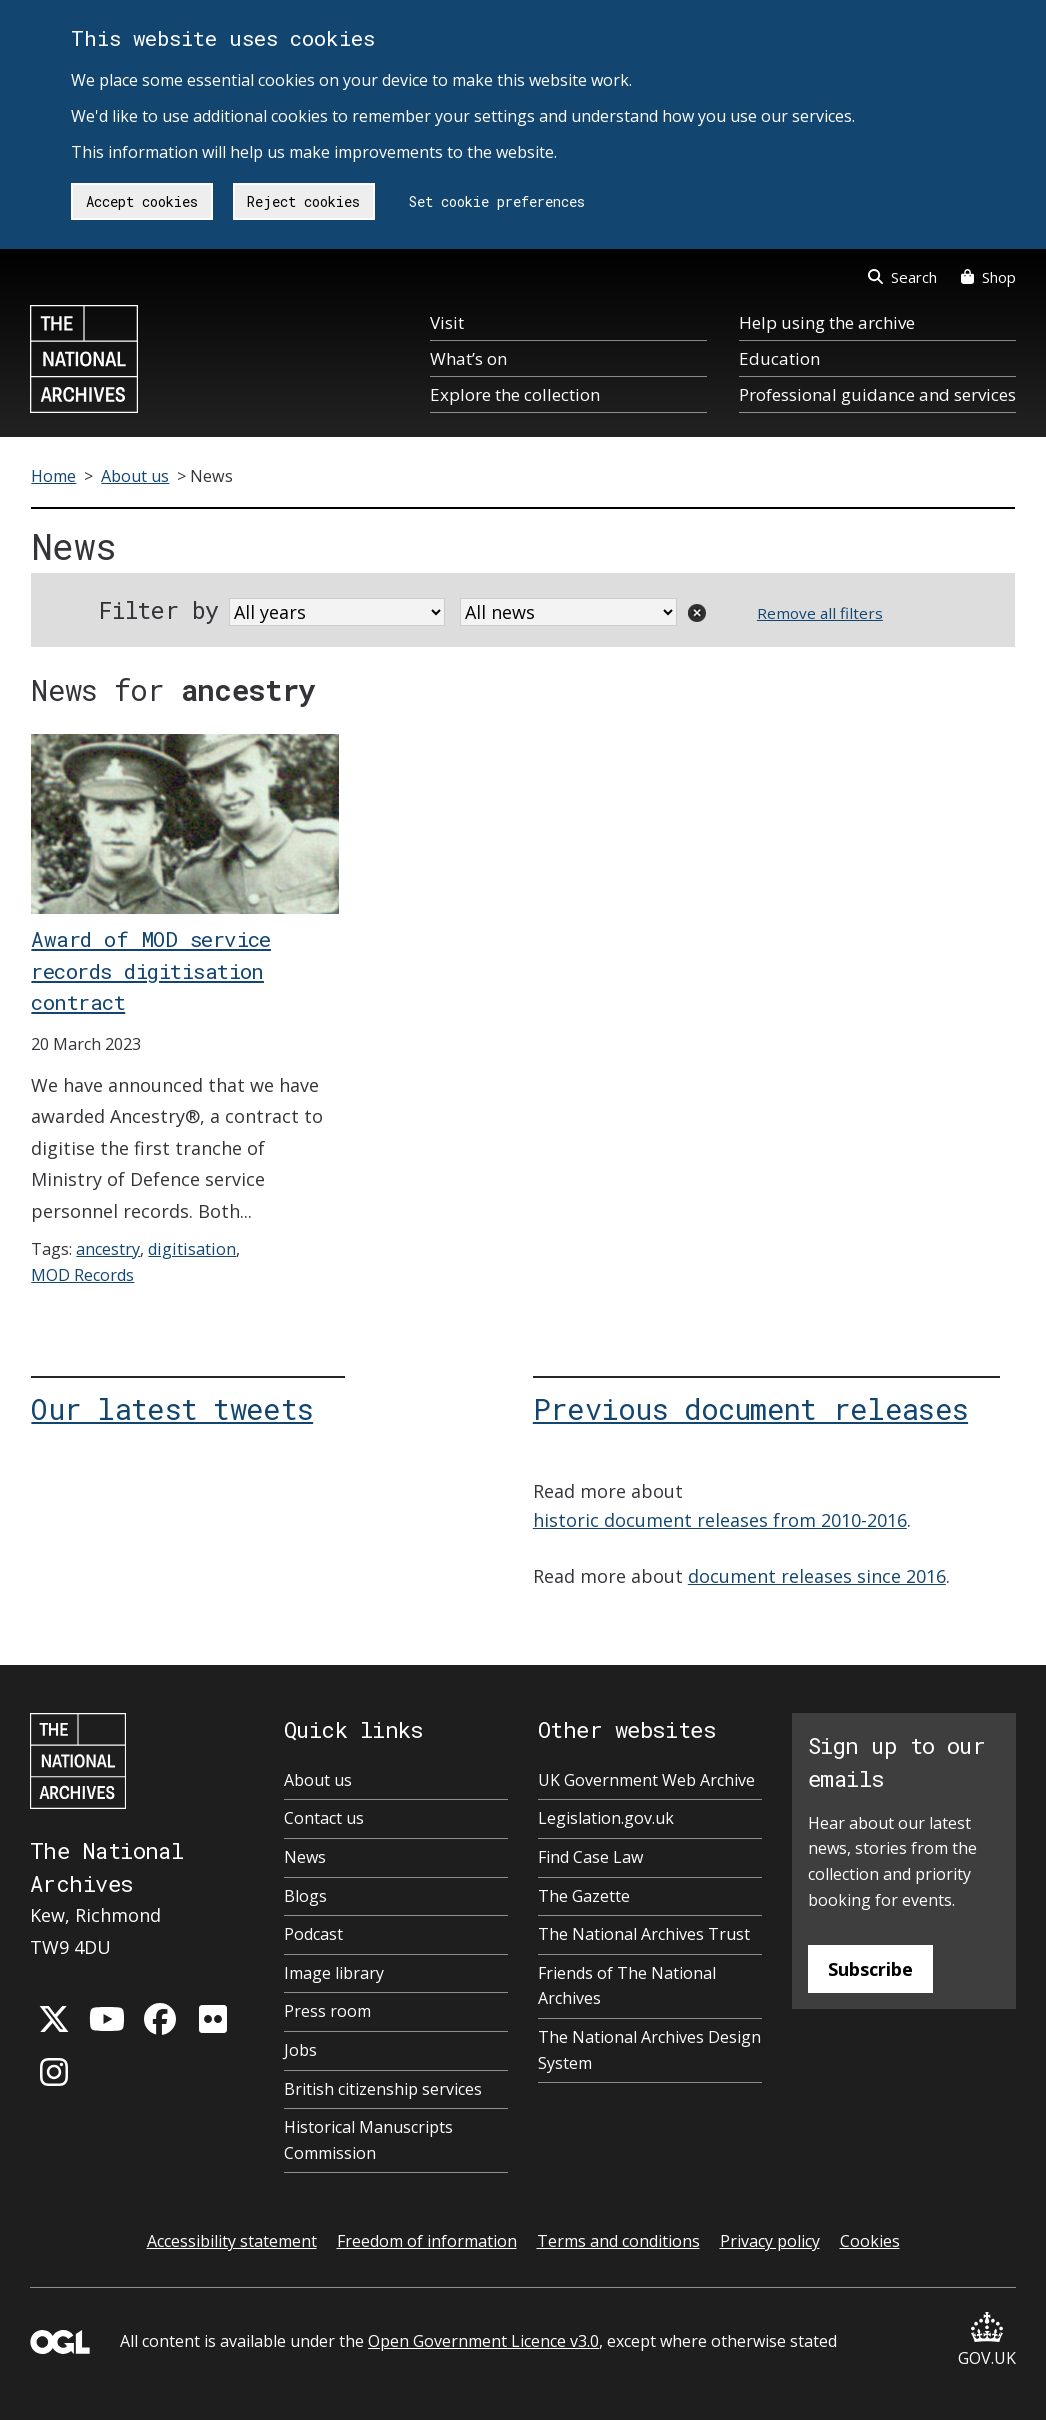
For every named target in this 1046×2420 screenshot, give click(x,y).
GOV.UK (987, 2340)
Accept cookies (142, 201)
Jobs (300, 2050)
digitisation (192, 1249)
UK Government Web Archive (646, 1780)
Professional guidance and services (877, 394)
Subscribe (870, 1969)
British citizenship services (383, 2089)
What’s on (468, 358)
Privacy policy (770, 2241)
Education (779, 358)
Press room (327, 2011)
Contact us (324, 1818)
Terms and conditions (618, 2241)
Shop (988, 277)
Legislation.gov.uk (606, 1818)
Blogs (305, 1896)
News (305, 1857)
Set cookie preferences (497, 201)
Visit (447, 322)
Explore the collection (515, 394)
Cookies (870, 2241)
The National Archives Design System (649, 2050)
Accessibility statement (232, 2241)
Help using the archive (827, 322)
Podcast (313, 1934)
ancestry (108, 1249)
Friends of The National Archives (627, 1986)
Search (902, 277)
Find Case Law (590, 1857)
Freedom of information (427, 2241)
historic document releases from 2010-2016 (720, 1520)
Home (53, 476)
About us (135, 476)
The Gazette (584, 1896)
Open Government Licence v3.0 (483, 2341)
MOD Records (82, 1275)
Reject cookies (303, 201)
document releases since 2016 (817, 1576)
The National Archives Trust (644, 1934)
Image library (334, 1973)
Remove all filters (820, 613)
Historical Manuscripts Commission (368, 2140)
